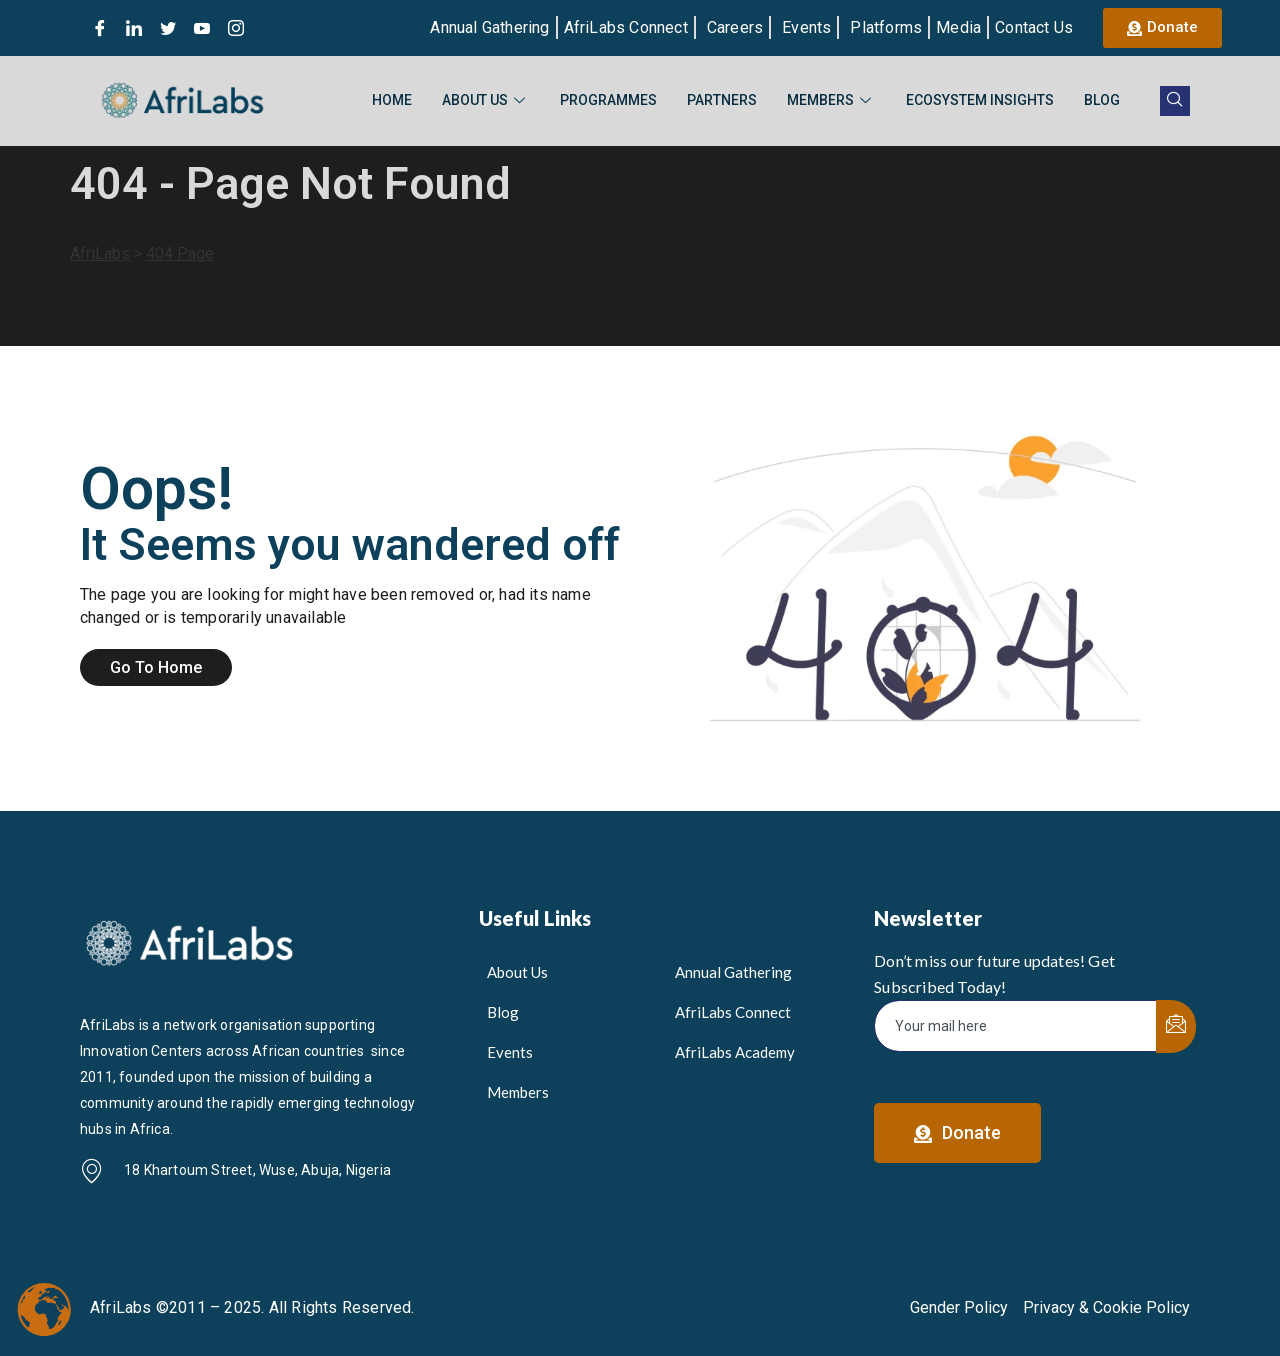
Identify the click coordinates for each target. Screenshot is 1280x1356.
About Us (486, 100)
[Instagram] (236, 28)
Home (392, 100)
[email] (1016, 1026)
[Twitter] (168, 28)
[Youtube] (202, 28)
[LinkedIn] (134, 28)
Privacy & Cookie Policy (1106, 1307)
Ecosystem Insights (980, 100)
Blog (1102, 100)
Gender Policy (959, 1307)
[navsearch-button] (1175, 101)
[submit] (1176, 1026)
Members (831, 100)
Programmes (608, 100)
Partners (722, 100)
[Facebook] (100, 28)
